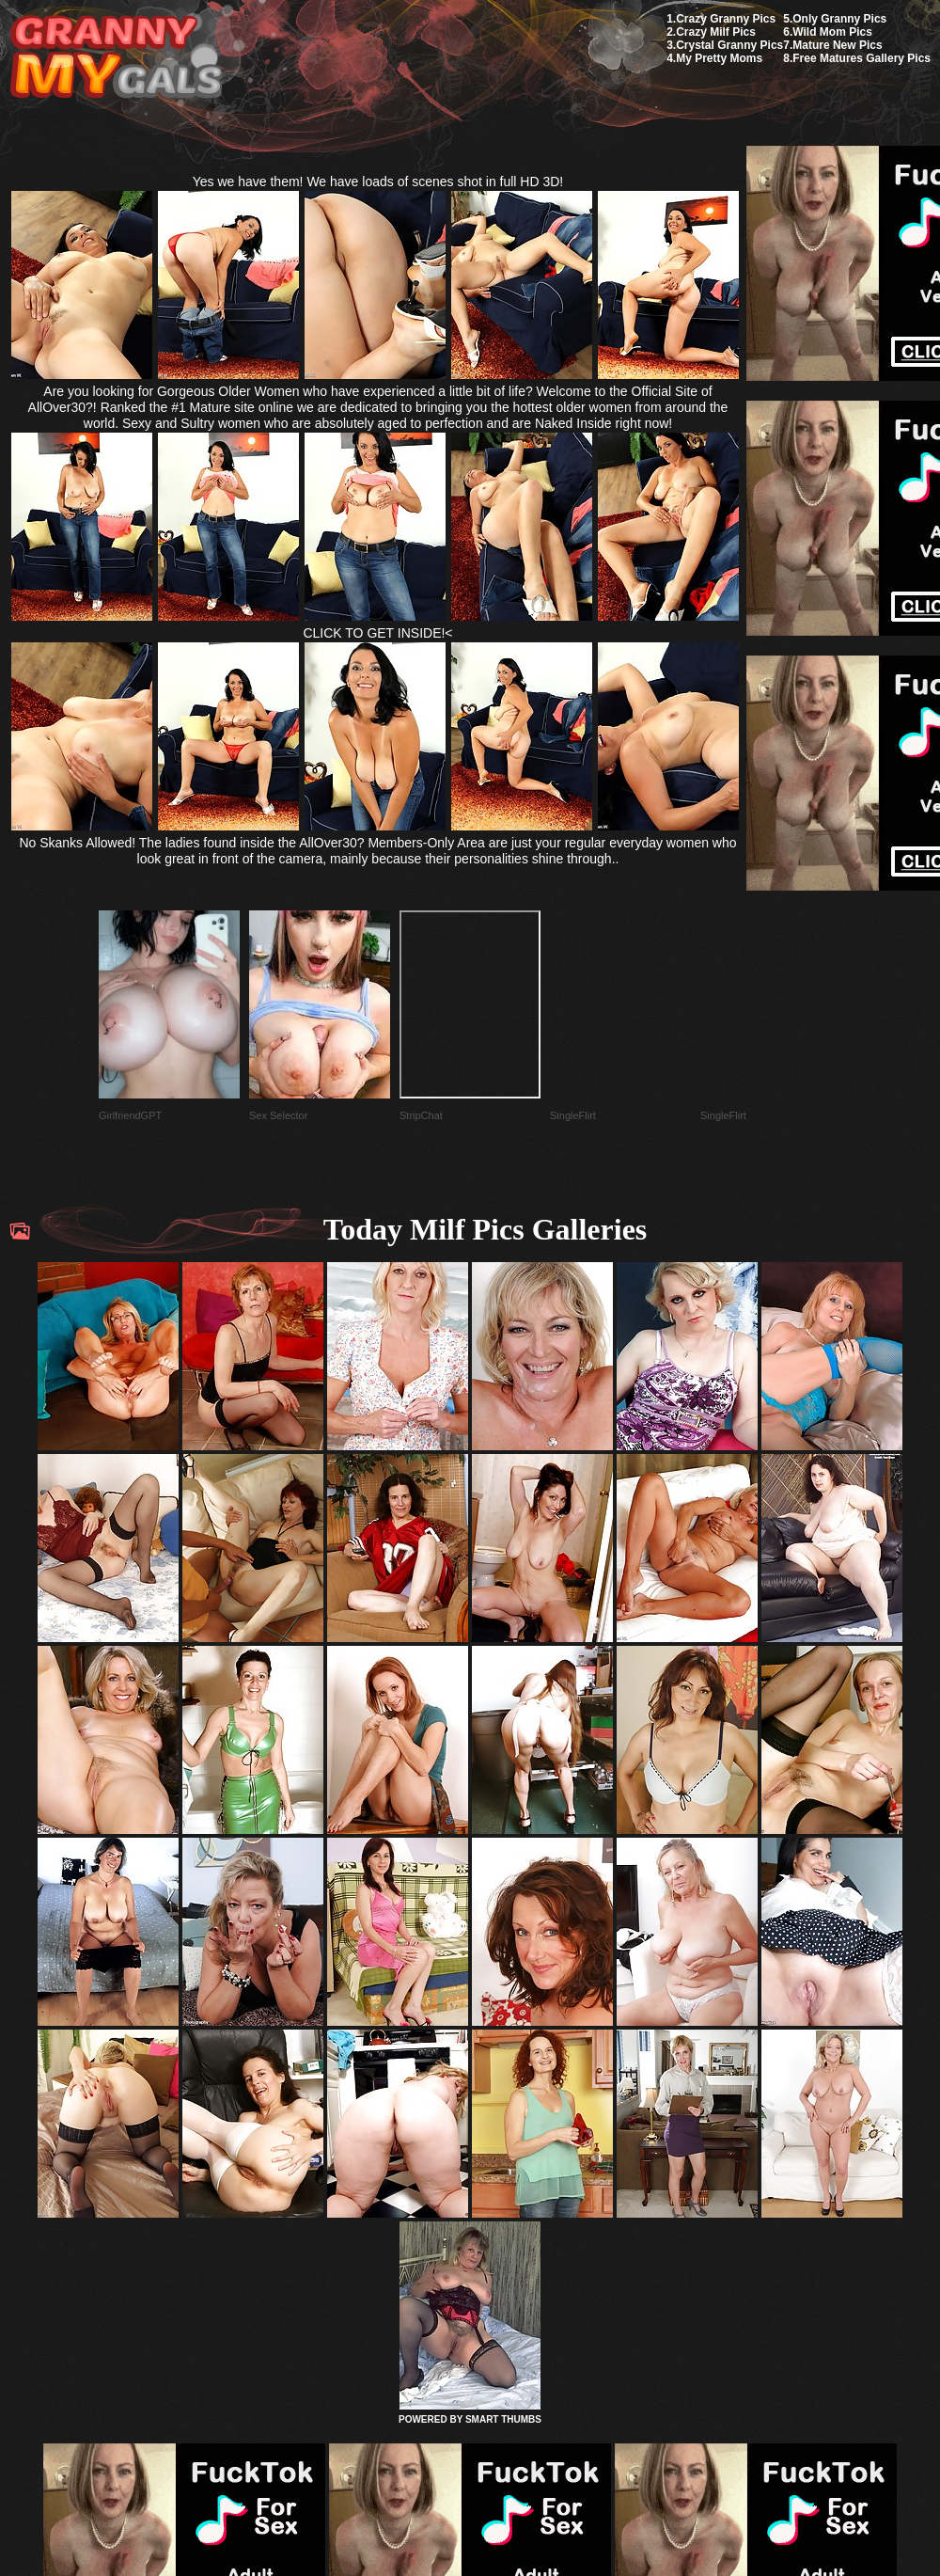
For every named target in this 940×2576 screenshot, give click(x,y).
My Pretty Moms (719, 58)
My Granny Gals (116, 58)
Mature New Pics (837, 45)
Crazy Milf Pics (716, 32)
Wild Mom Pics (832, 32)
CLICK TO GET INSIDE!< (377, 632)
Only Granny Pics (839, 18)
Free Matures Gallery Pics (861, 58)
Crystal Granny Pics (729, 45)
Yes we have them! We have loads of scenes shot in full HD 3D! (378, 181)
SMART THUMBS (503, 2419)
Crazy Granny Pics (726, 18)
